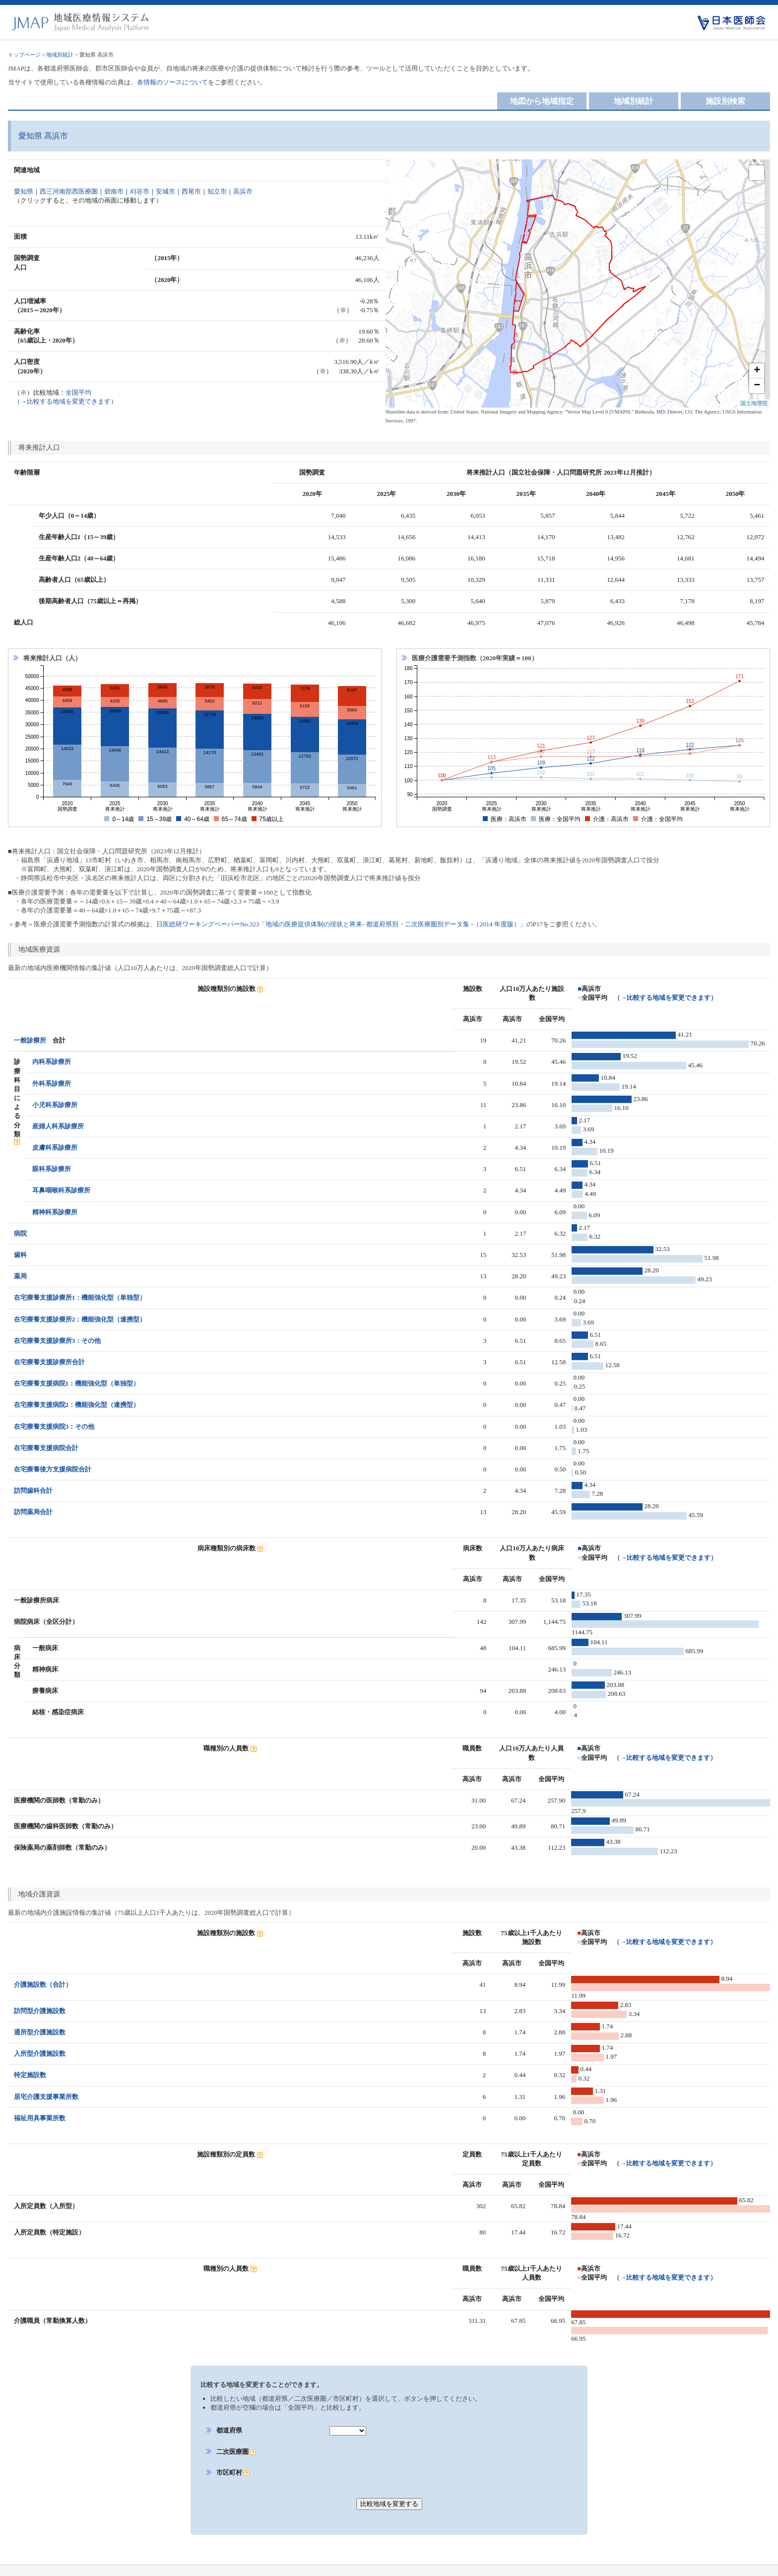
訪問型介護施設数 (39, 1997)
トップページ (24, 55)
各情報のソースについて (172, 82)
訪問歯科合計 (33, 1490)
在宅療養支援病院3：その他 (54, 1426)
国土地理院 (754, 403)
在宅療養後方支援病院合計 (52, 1469)
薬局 (20, 1276)
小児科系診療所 (54, 1105)
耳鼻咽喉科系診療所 (61, 1190)
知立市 (217, 191)
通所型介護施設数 (39, 2018)
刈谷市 (139, 191)
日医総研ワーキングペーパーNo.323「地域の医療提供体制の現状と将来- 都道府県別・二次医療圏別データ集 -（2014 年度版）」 (341, 924)
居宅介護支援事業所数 (46, 2083)
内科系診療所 (51, 1061)
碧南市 (114, 191)
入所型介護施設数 (39, 2040)
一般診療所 (30, 1040)
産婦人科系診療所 (58, 1126)
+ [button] (757, 370)
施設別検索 (725, 101)
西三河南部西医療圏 (69, 191)
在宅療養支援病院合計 (46, 1448)
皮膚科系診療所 (54, 1147)
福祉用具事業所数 (39, 2104)
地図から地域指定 (542, 101)
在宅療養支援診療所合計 (49, 1362)
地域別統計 (59, 55)
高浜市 (243, 191)
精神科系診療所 (54, 1212)
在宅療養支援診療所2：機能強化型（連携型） (80, 1319)
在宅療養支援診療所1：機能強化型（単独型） (80, 1297)
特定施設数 (30, 2061)
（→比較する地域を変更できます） (665, 997)
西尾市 (191, 191)
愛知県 (23, 191)
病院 (20, 1233)
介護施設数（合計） (43, 1975)
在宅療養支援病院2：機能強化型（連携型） (77, 1404)
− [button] (757, 385)
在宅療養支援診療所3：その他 (57, 1340)
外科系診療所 (51, 1083)
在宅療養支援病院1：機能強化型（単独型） (77, 1383)
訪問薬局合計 (33, 1512)
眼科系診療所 (51, 1169)
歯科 (20, 1254)
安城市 (165, 191)
